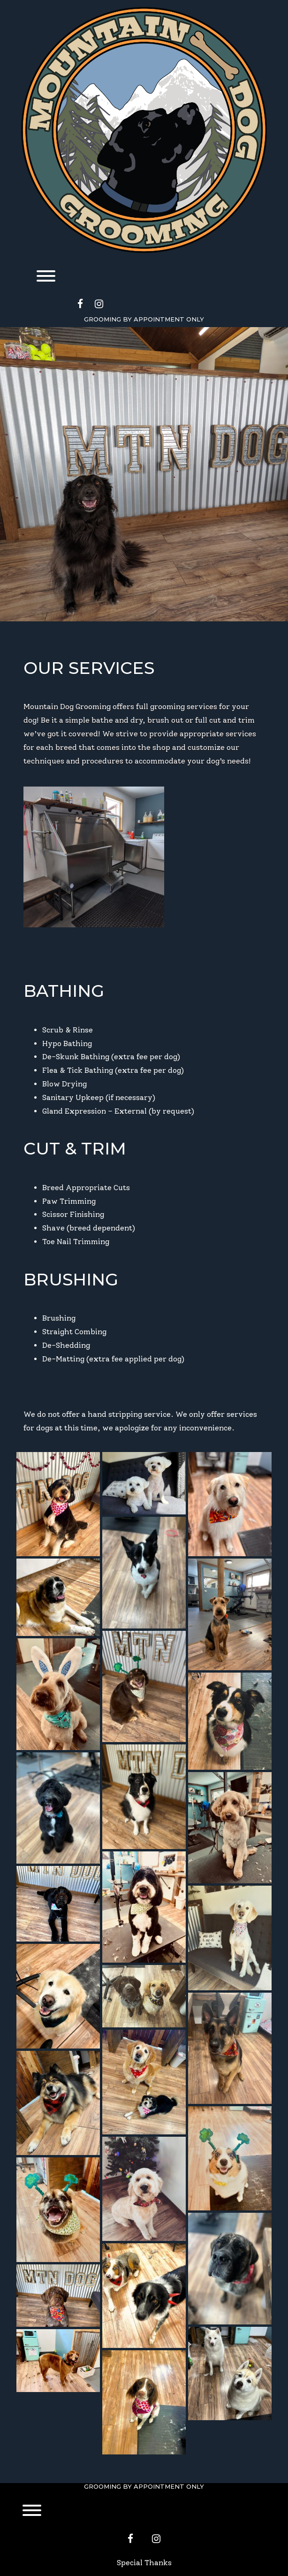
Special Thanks (144, 2562)
